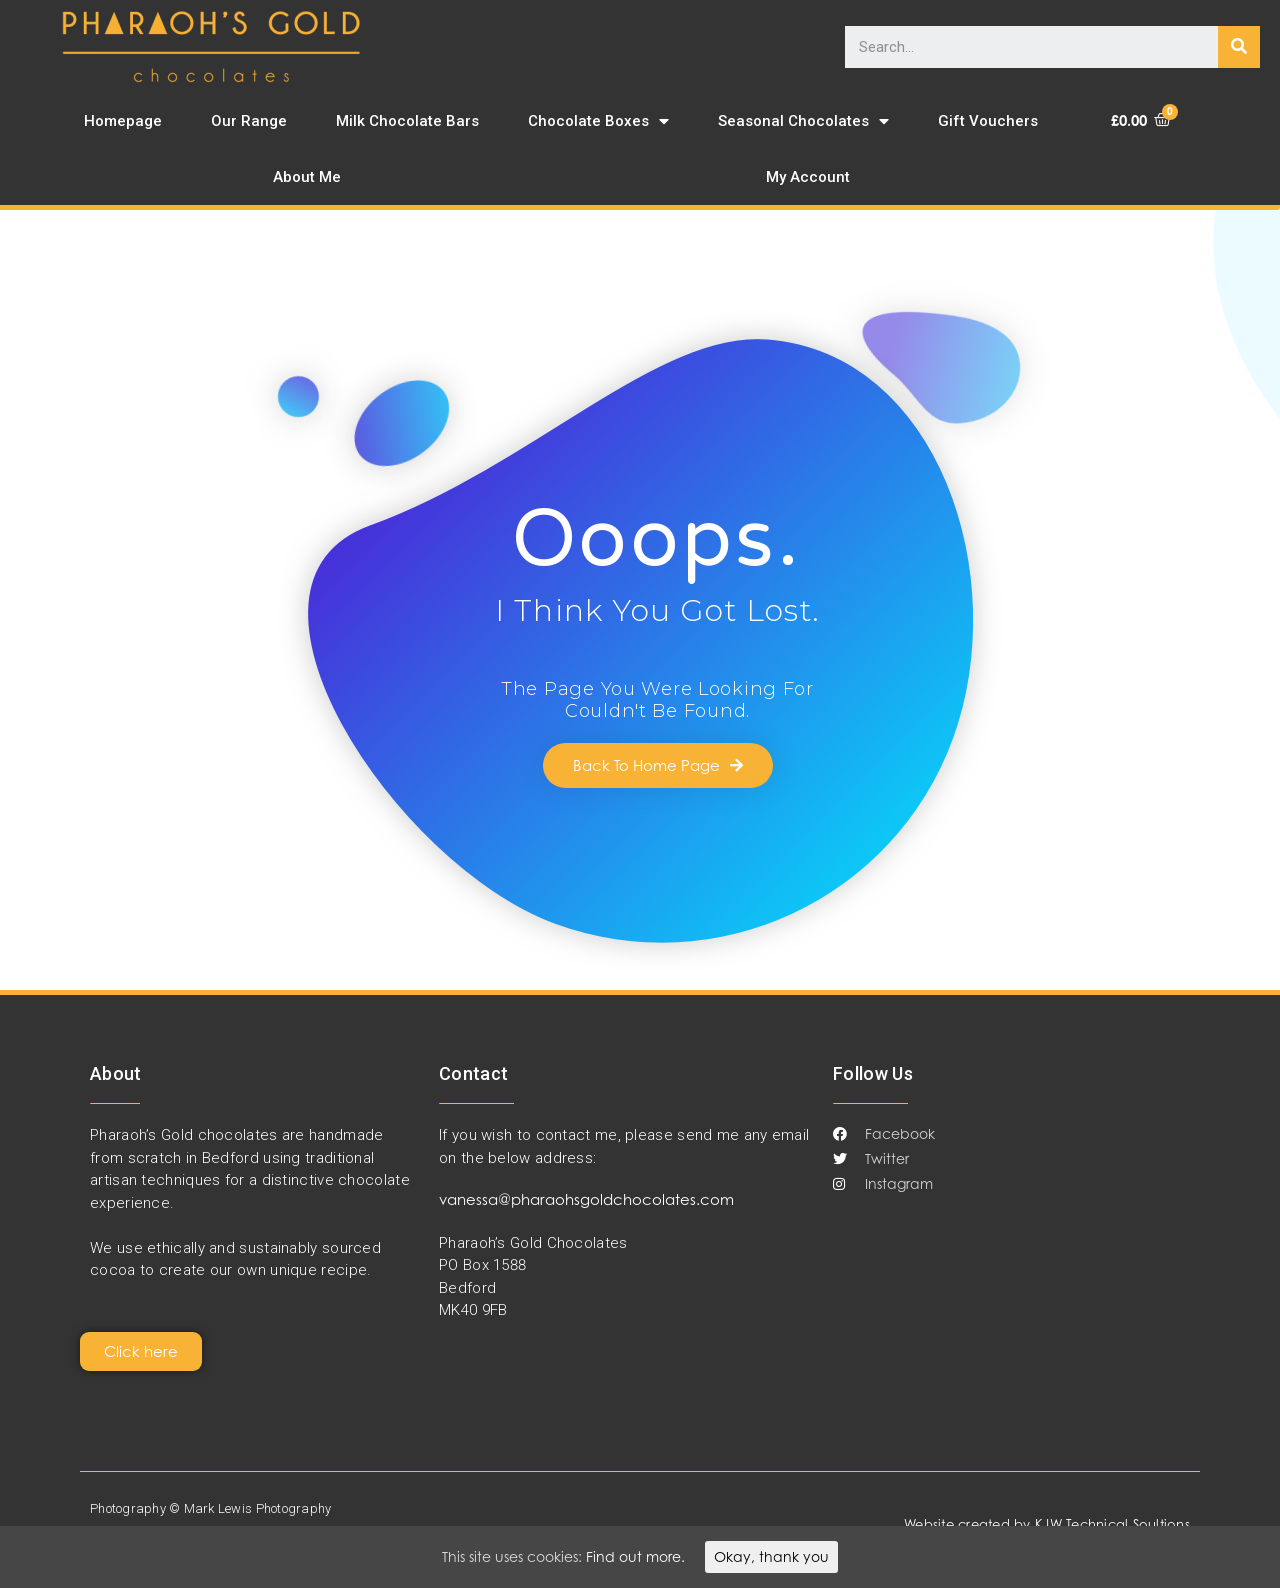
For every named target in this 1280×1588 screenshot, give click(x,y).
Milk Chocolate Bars (407, 121)
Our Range (249, 121)
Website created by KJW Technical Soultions (1047, 1524)
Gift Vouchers (988, 121)
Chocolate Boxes (598, 121)
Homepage (123, 121)
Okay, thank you (771, 1556)
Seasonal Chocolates (803, 121)
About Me (307, 177)
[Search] (1239, 47)
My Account (808, 177)
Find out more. (635, 1556)
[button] (658, 765)
